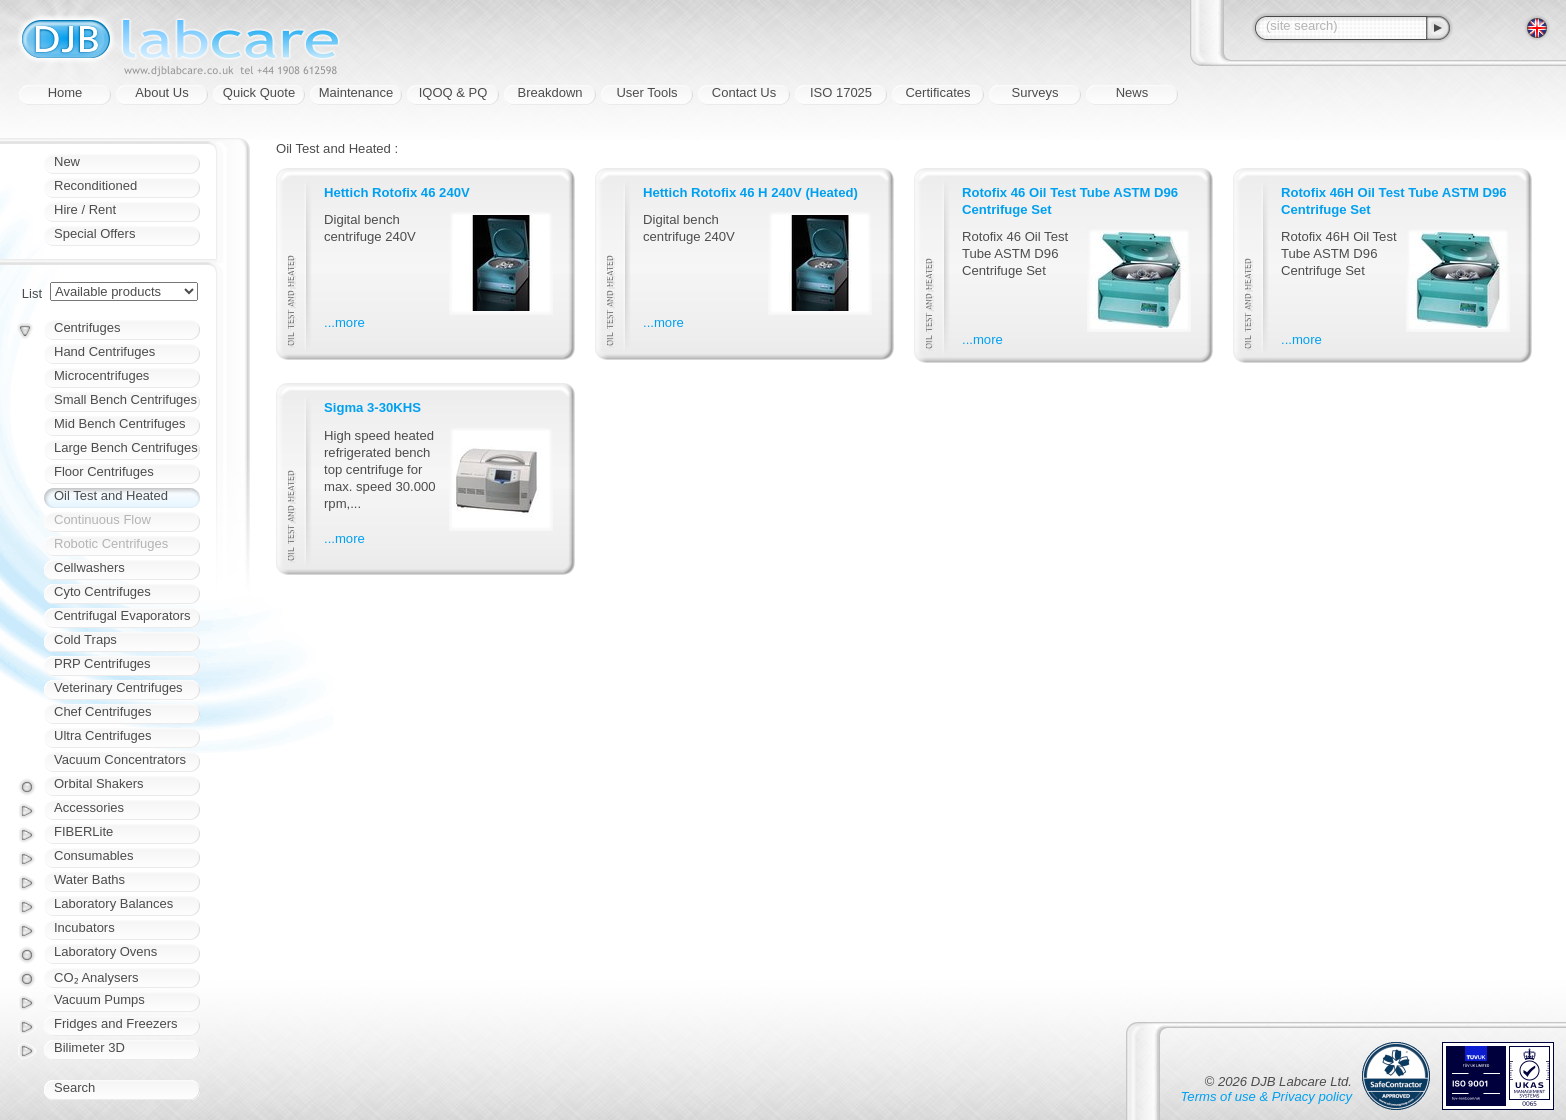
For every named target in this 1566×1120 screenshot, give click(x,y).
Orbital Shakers (99, 783)
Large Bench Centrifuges (126, 447)
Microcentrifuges (101, 375)
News (1132, 92)
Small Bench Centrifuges (125, 399)
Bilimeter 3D (89, 1047)
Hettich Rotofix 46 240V (397, 192)
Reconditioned (95, 185)
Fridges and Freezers (116, 1023)
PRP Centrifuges (102, 663)
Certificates (937, 92)
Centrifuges (87, 327)
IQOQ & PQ (453, 92)
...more (344, 322)
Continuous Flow (102, 519)
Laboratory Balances (113, 903)
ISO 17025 (841, 92)
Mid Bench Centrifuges (120, 423)
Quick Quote (259, 92)
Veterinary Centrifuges (118, 687)
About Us (161, 92)
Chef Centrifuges (103, 711)
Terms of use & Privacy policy (1266, 1096)
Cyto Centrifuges (102, 591)
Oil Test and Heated (111, 495)
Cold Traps (85, 639)
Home (65, 92)
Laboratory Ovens (105, 951)
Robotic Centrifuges (111, 543)
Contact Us (744, 92)
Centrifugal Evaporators (122, 615)
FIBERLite (83, 831)
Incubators (84, 927)
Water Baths (89, 879)
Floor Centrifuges (104, 471)
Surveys (1035, 92)
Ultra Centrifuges (103, 735)
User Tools (646, 92)
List (32, 293)
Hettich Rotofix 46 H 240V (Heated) (750, 192)
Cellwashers (89, 567)
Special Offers (94, 233)
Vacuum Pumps (99, 999)
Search (74, 1087)
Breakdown (549, 92)
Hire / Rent (85, 209)
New (67, 161)
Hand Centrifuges (104, 351)
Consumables (94, 855)
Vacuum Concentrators (120, 759)
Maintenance (356, 92)
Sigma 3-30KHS (372, 407)
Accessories (89, 807)
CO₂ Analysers (96, 977)
